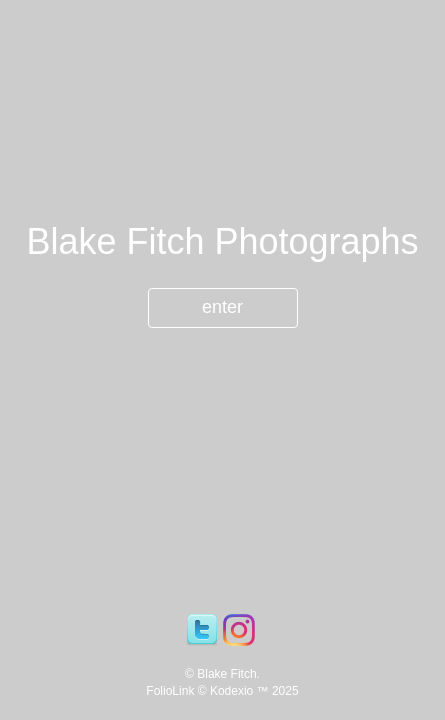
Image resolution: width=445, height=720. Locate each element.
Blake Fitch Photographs (222, 241)
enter (222, 307)
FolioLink (170, 691)
